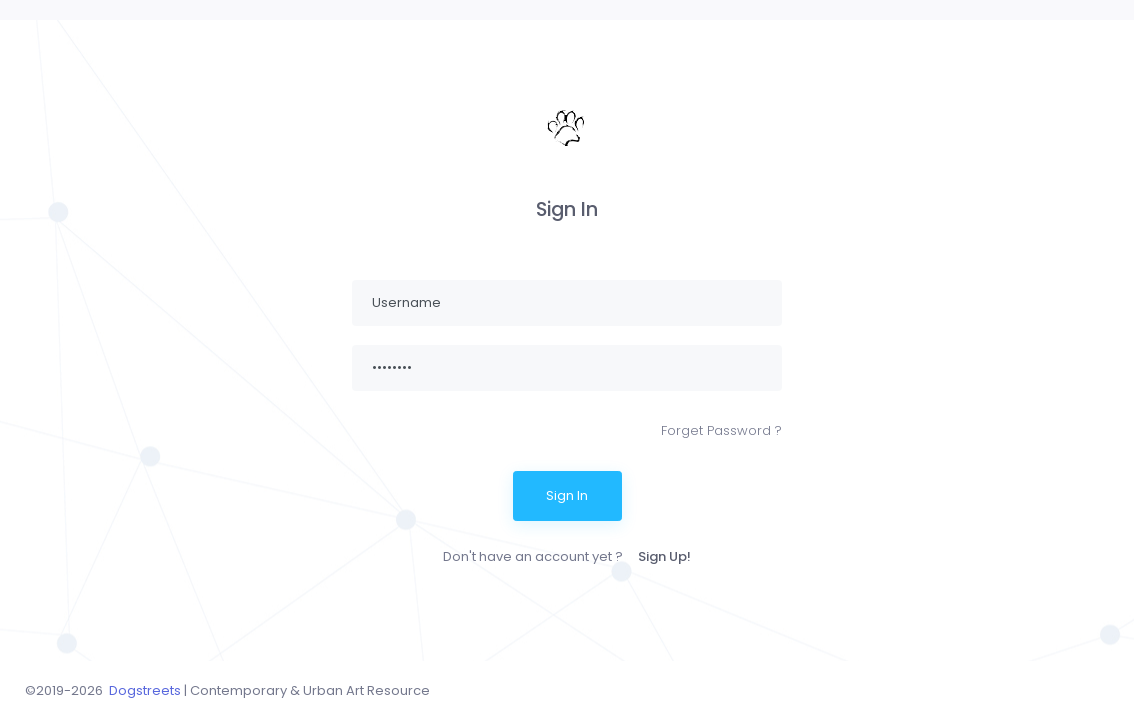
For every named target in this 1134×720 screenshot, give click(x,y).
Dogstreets (145, 690)
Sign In (567, 495)
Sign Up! (664, 556)
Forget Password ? (721, 430)
